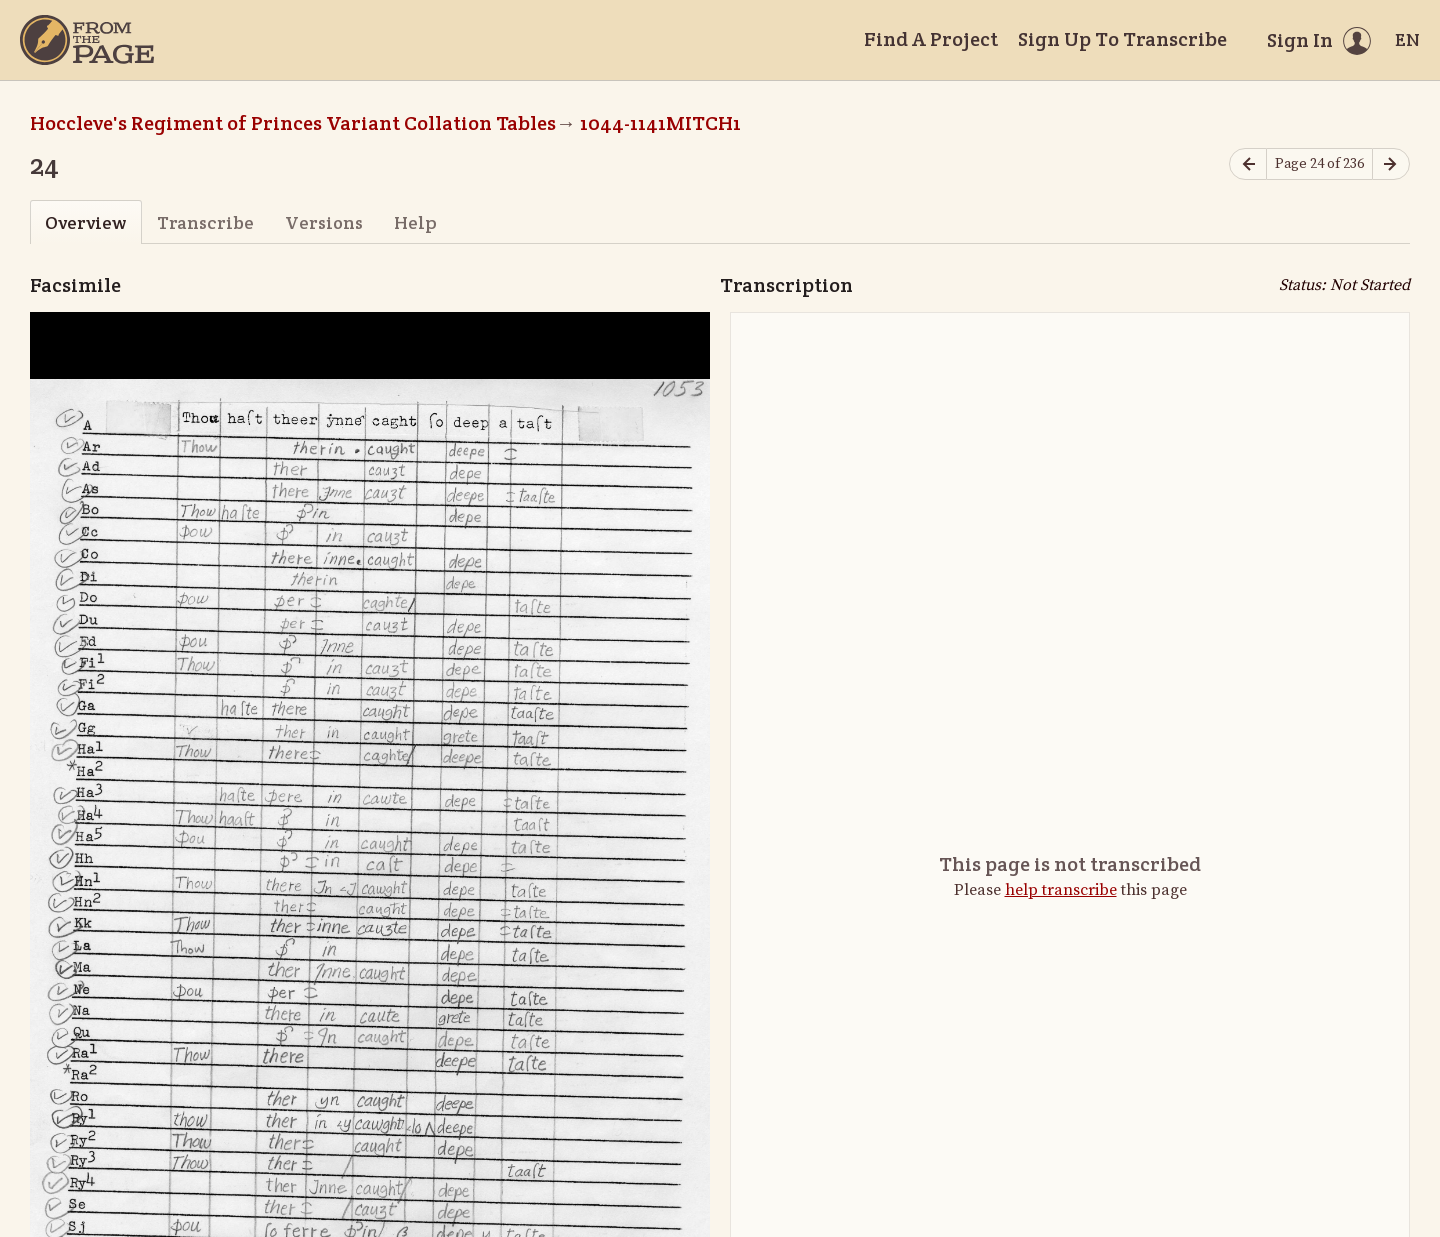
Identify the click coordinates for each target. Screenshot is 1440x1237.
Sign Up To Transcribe (1122, 39)
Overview (85, 222)
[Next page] (1391, 164)
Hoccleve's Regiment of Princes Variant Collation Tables (293, 123)
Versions (324, 222)
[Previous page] (1248, 164)
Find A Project (931, 39)
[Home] (87, 40)
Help (415, 222)
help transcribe (1061, 890)
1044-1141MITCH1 (660, 123)
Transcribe (205, 222)
